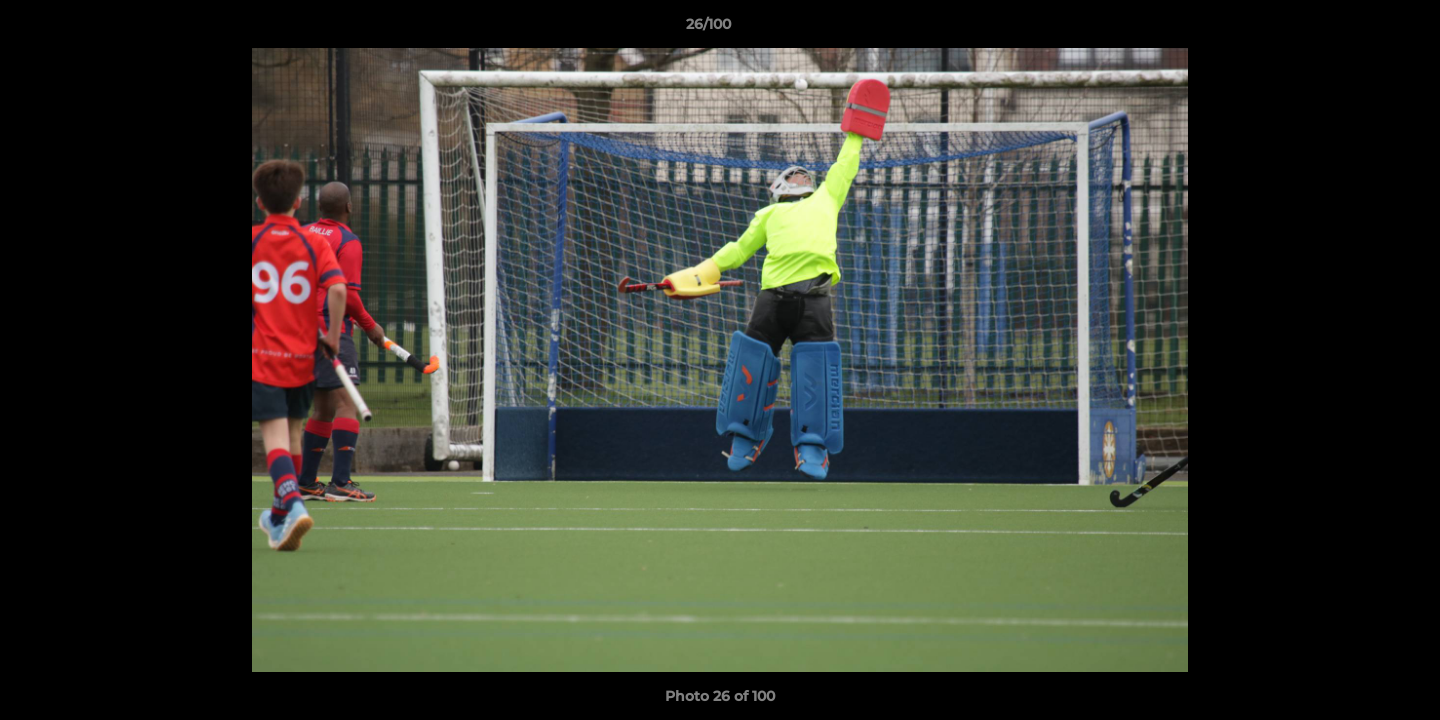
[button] (1356, 29)
